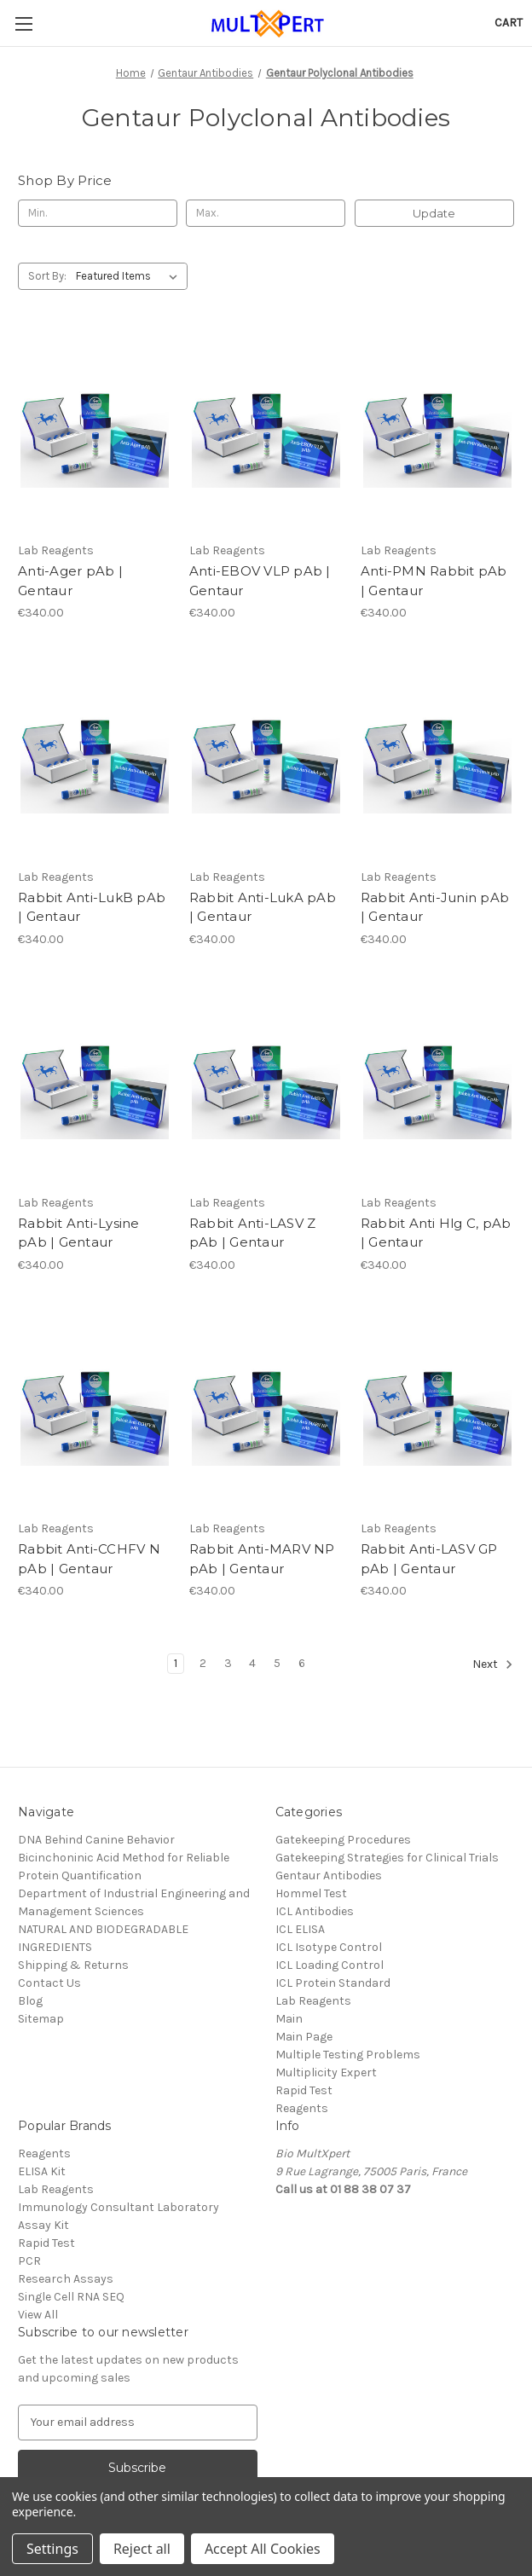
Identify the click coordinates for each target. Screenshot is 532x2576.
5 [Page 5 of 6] (277, 1663)
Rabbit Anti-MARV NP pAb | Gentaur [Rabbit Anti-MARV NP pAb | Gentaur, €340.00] (262, 1559)
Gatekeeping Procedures (343, 1839)
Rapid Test (303, 2090)
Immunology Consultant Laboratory (118, 2207)
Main (289, 2019)
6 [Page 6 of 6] (301, 1663)
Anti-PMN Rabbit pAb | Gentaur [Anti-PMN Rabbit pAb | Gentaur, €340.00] (434, 581)
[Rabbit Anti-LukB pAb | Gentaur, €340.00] (94, 757)
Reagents (301, 2108)
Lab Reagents (313, 2001)
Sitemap (41, 2019)
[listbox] (130, 276)
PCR (29, 2261)
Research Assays (65, 2279)
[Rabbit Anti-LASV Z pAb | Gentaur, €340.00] (266, 1084)
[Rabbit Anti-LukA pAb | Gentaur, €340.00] (266, 757)
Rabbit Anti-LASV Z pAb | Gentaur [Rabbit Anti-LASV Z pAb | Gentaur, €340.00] (252, 1233)
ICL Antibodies (314, 1911)
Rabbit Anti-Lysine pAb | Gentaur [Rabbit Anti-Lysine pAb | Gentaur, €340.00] (79, 1233)
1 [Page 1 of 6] (175, 1663)
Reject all (142, 2548)
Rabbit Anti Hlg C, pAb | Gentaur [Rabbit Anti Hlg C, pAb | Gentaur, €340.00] (436, 1233)
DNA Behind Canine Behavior (96, 1839)
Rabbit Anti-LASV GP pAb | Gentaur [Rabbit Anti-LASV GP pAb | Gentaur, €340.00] (429, 1559)
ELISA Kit (42, 2171)
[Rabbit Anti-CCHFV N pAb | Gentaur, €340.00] (94, 1410)
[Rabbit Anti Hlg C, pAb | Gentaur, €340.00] (437, 1084)
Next (492, 1664)
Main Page (303, 2036)
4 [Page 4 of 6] (252, 1663)
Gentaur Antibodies (328, 1875)
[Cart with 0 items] (508, 22)
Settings (52, 2548)
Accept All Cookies (263, 2548)
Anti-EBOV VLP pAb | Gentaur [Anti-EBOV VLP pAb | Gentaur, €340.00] (260, 581)
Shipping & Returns (73, 1965)
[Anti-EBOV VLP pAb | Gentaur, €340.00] (266, 432)
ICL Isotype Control (328, 1947)
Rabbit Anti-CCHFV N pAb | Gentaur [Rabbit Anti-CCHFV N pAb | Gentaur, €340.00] (89, 1559)
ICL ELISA (300, 1929)
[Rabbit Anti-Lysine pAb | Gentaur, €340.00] (94, 1084)
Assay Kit (43, 2225)
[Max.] (265, 213)
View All (38, 2314)
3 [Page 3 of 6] (228, 1663)
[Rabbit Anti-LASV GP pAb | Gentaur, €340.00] (437, 1410)
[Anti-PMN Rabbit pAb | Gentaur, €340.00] (437, 432)
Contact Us (49, 1983)
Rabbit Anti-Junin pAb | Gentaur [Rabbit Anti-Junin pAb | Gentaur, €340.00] (435, 907)
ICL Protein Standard (332, 1983)
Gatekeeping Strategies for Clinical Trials (387, 1857)
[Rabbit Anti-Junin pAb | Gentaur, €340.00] (437, 757)
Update (434, 213)
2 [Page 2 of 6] (203, 1663)
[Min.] (97, 213)
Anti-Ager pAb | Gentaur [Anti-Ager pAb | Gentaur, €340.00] (70, 581)
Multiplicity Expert (326, 2072)
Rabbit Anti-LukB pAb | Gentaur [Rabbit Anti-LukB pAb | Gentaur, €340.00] (91, 907)
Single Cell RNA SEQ (71, 2296)
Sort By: (47, 275)
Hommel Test (311, 1893)
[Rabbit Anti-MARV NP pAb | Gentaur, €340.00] (266, 1410)
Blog (30, 2001)
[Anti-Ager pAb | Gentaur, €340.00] (94, 432)
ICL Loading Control (329, 1965)
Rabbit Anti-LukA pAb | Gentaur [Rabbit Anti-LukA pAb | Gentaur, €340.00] (262, 907)
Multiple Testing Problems (347, 2054)
